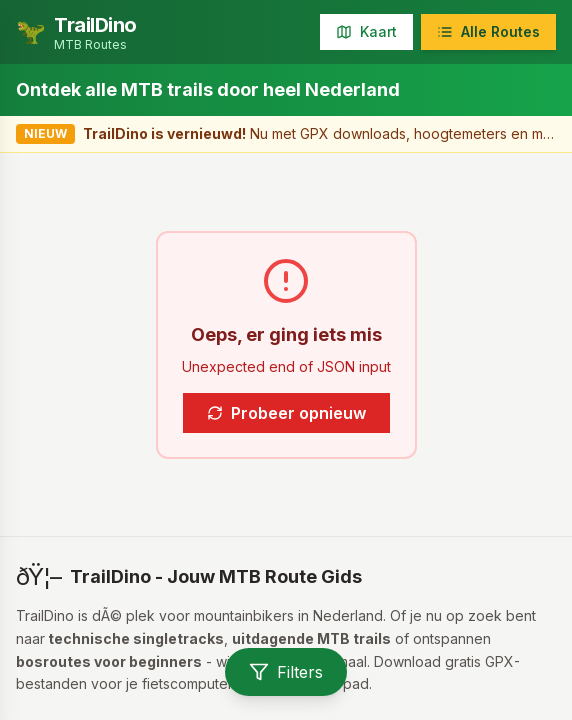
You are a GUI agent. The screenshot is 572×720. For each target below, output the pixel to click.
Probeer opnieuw (286, 413)
